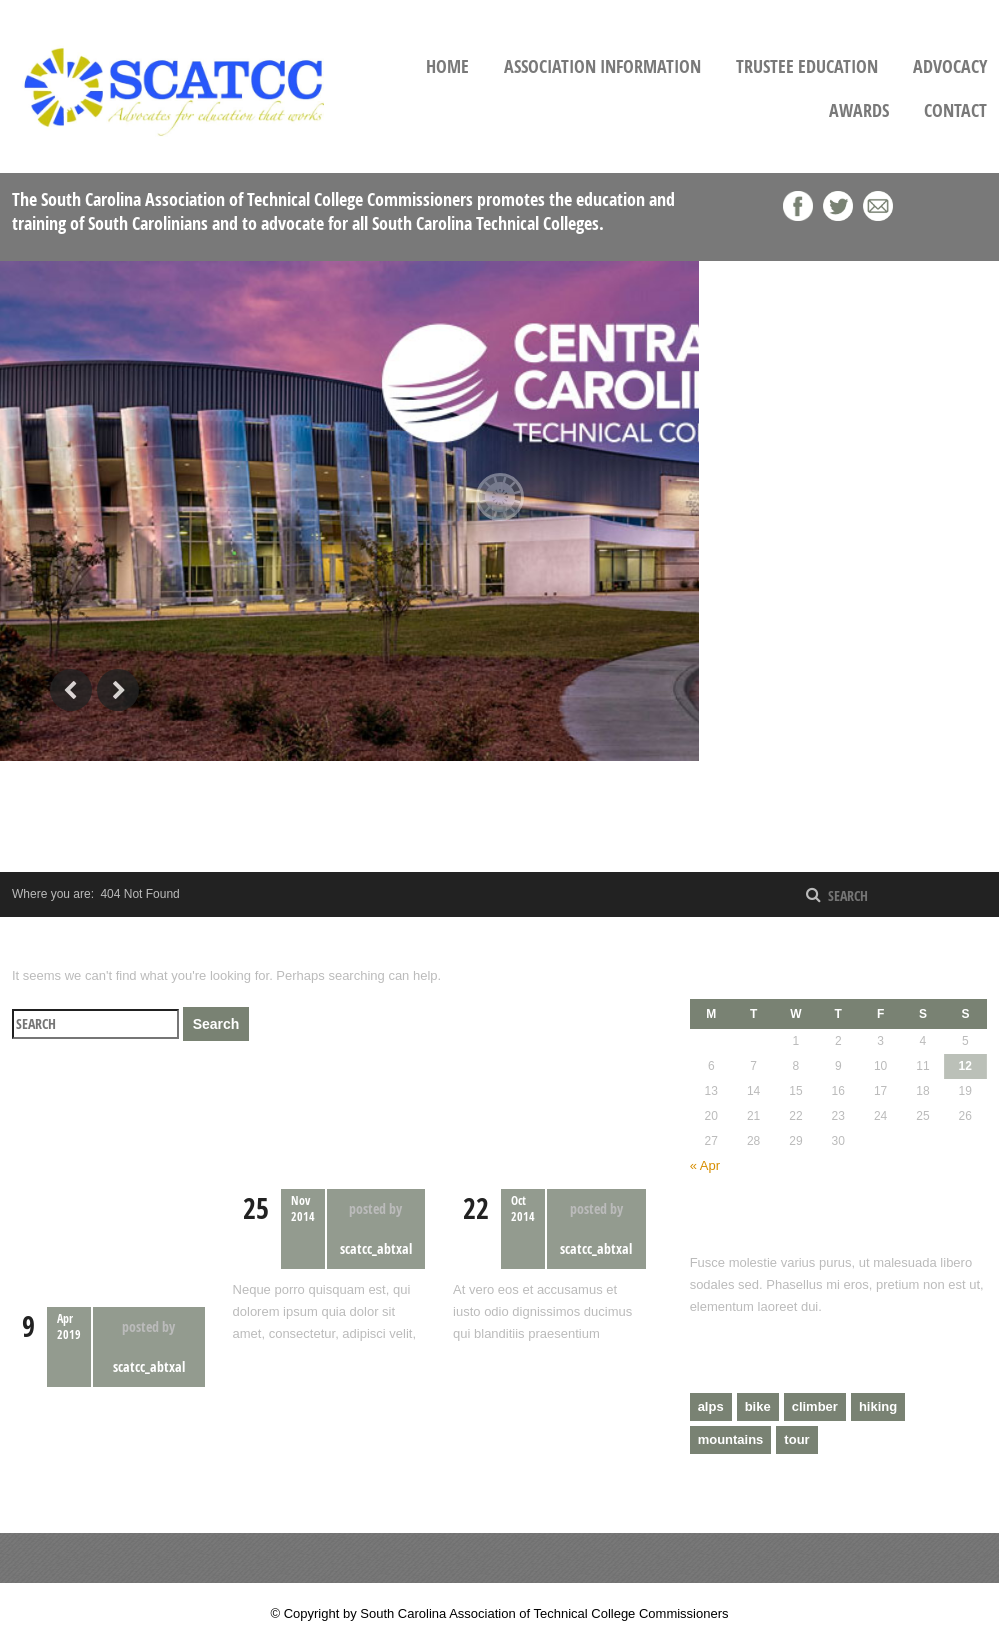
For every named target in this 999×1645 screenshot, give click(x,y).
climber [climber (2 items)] (815, 1406)
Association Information (602, 66)
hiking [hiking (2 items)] (878, 1406)
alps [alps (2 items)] (711, 1406)
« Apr (705, 1165)
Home (447, 66)
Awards (859, 110)
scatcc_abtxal (149, 1366)
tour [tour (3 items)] (796, 1439)
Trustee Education (807, 66)
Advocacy (950, 66)
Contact (955, 110)
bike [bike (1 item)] (758, 1406)
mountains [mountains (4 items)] (731, 1439)
